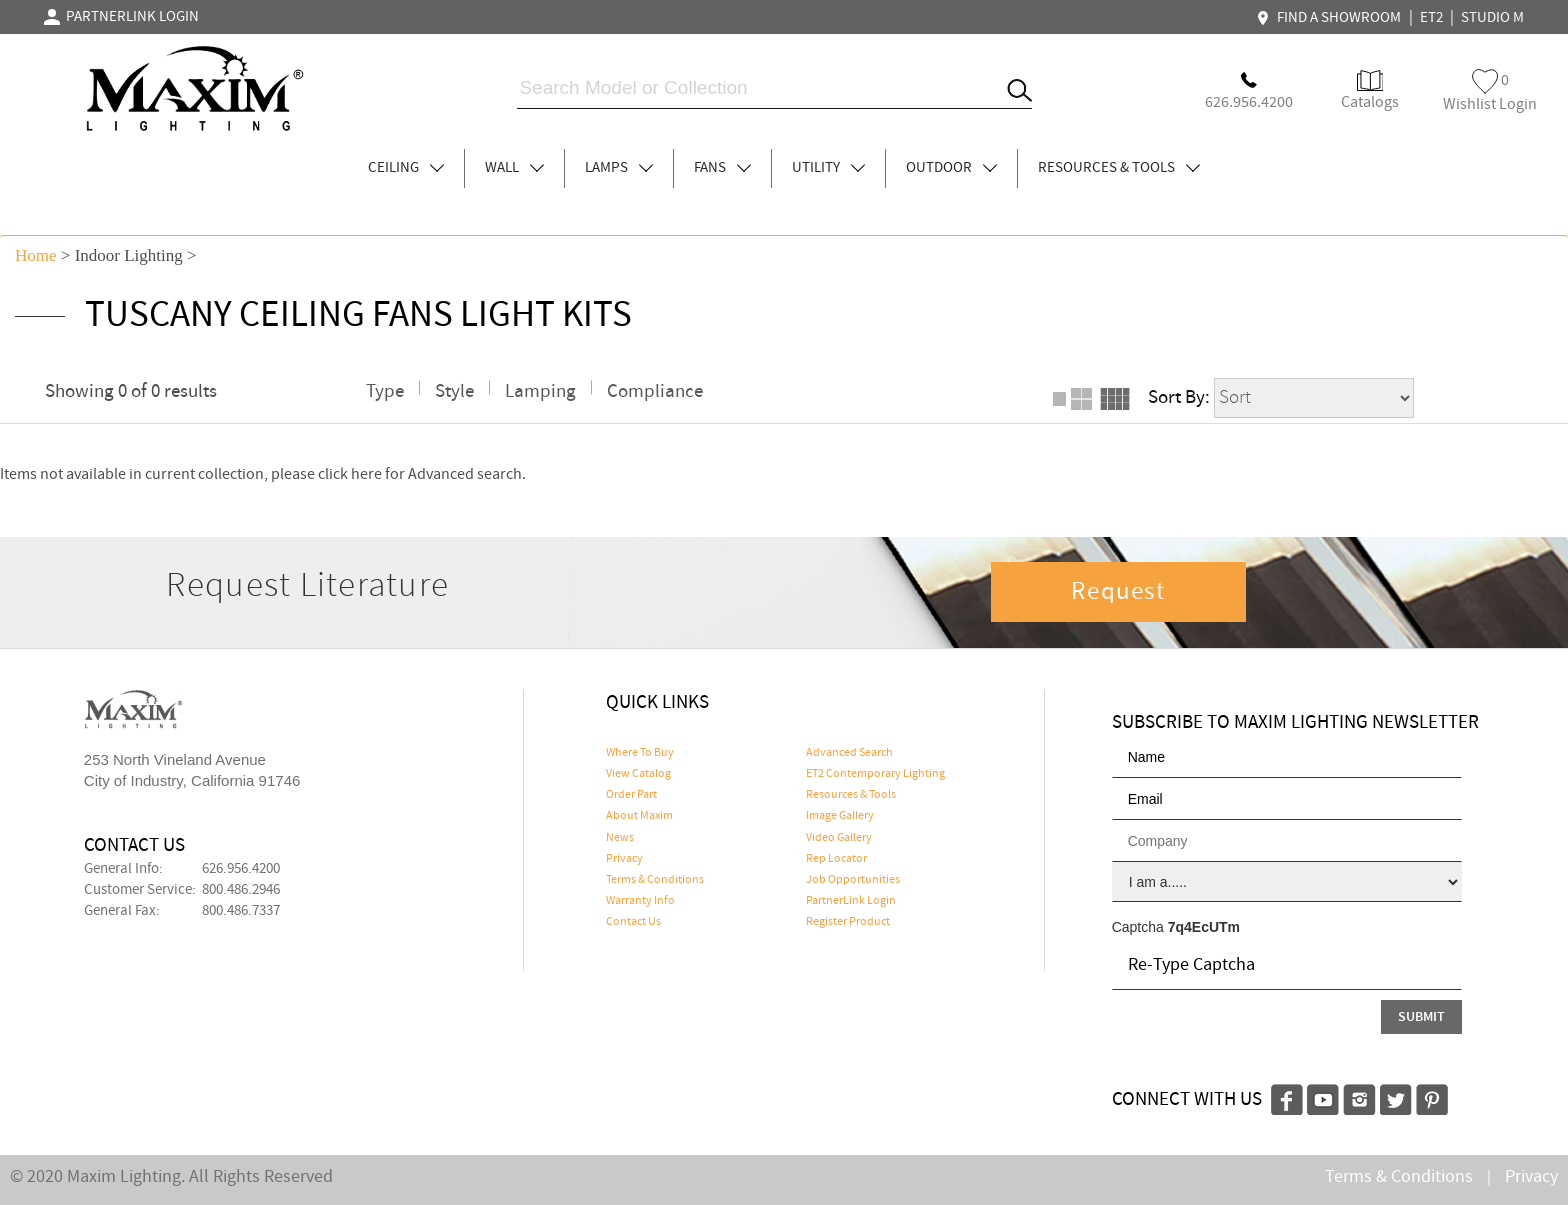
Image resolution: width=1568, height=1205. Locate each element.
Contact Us (633, 922)
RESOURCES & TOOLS (1119, 168)
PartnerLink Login (851, 901)
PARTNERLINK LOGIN (121, 17)
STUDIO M (1492, 18)
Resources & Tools (851, 795)
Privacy (624, 859)
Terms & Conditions (655, 880)
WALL (514, 168)
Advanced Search (849, 753)
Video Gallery (839, 838)
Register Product (848, 922)
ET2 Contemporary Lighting (875, 774)
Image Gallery (840, 816)
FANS (722, 168)
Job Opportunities (853, 880)
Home (36, 255)
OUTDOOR (951, 168)
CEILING (406, 168)
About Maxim (639, 816)
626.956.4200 (241, 869)
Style (454, 391)
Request (1118, 592)
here (366, 474)
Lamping (540, 391)
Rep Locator (836, 859)
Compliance (655, 391)
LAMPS (619, 168)
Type (385, 391)
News (620, 838)
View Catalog (638, 774)
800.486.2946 (241, 890)
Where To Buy (640, 753)
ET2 (1431, 18)
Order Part (631, 795)
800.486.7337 (241, 911)
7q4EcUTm (1204, 927)
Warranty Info (640, 901)
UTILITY (828, 168)
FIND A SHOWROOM (1331, 18)
